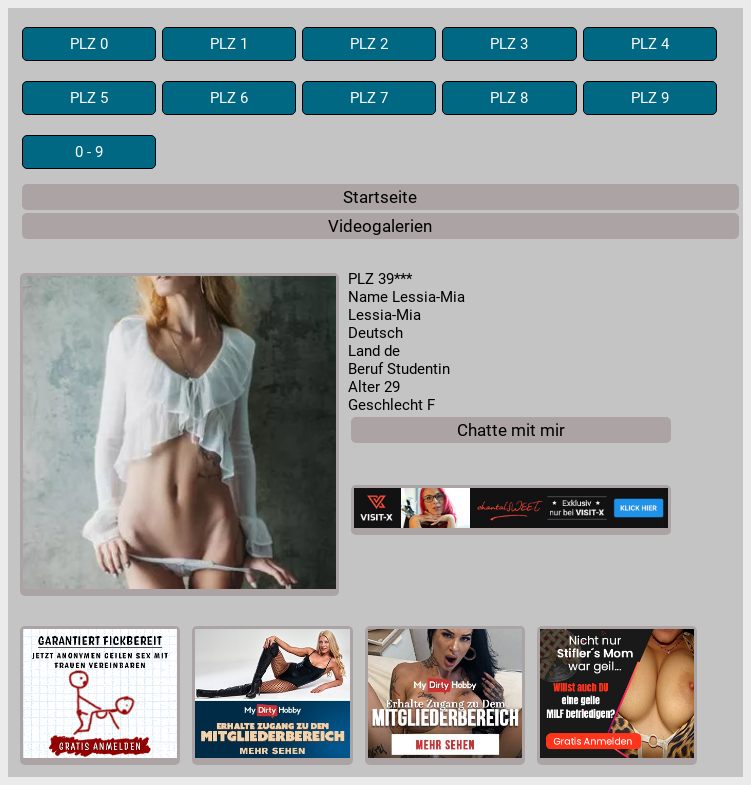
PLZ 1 (229, 44)
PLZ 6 (229, 98)
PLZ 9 (650, 98)
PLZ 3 (509, 44)
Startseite (380, 197)
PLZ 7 (369, 98)
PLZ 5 (89, 98)
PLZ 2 (369, 44)
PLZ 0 (89, 44)
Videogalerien (380, 226)
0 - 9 (89, 152)
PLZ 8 (509, 98)
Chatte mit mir (511, 430)
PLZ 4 (650, 44)
